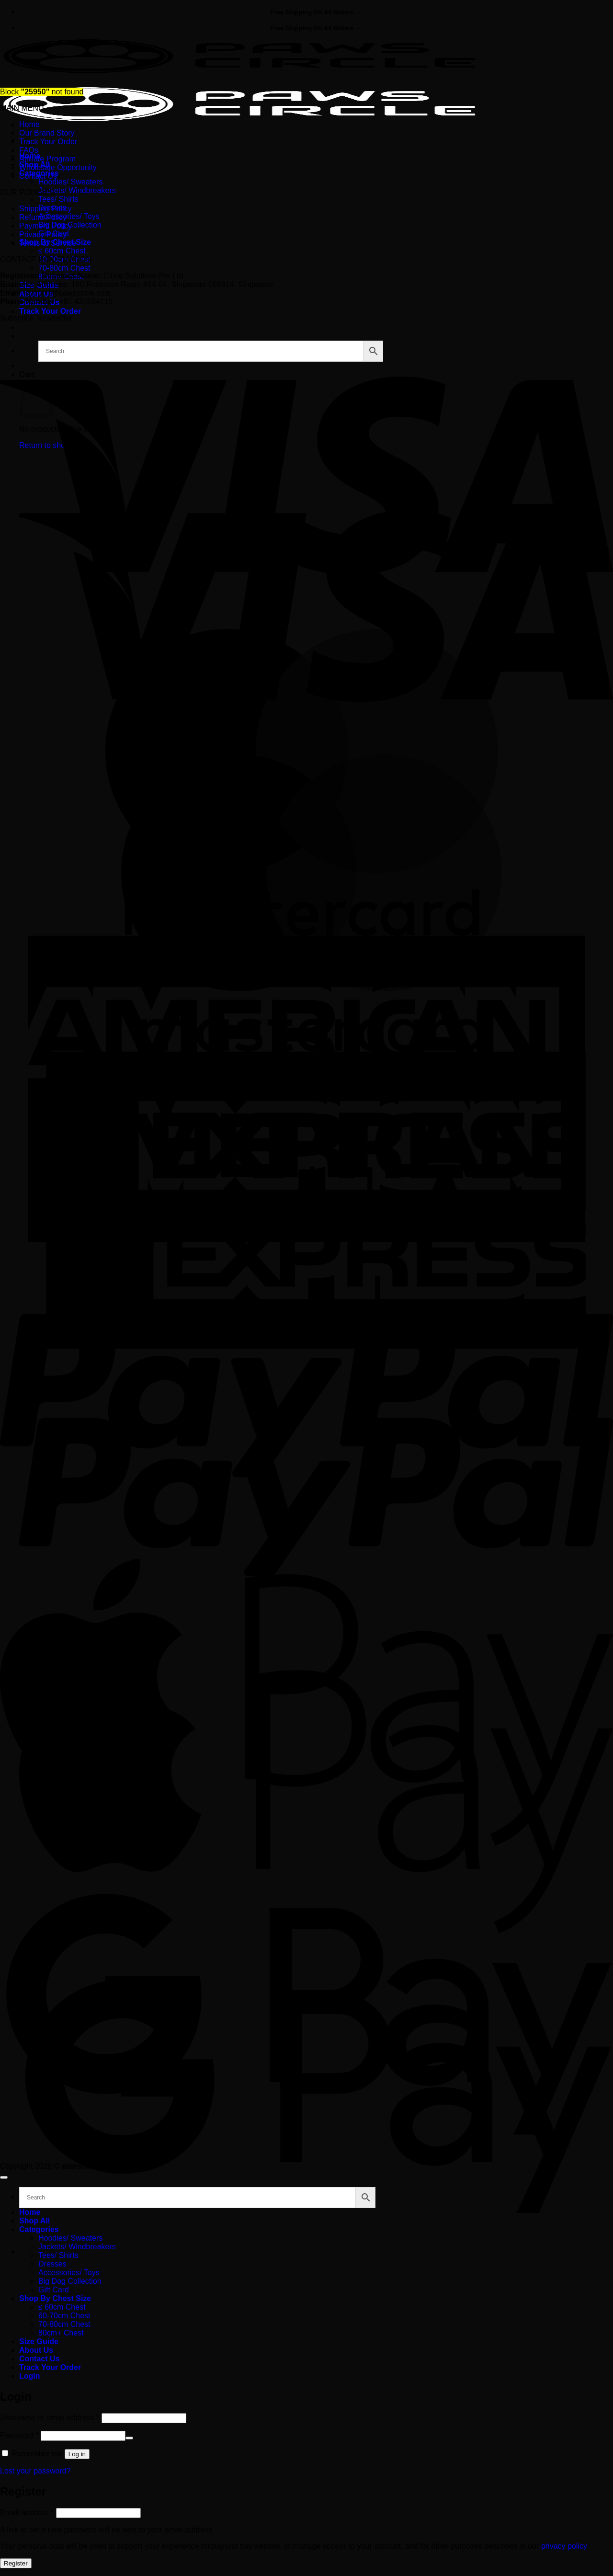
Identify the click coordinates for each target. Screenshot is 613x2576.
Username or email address (49, 2418)
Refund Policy (43, 217)
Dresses (52, 2264)
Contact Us (38, 176)
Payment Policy (45, 226)
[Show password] (129, 2438)
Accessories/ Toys (69, 216)
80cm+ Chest (61, 2333)
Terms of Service (47, 243)
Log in (77, 2454)
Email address (27, 2512)
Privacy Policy (43, 234)
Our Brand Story (47, 133)
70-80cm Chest (64, 268)
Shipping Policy (45, 209)
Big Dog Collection (70, 2281)
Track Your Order (50, 311)
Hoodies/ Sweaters (70, 182)
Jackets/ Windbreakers (77, 190)
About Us (36, 2350)
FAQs (28, 150)
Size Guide (38, 2341)
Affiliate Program (47, 159)
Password (19, 2435)
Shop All (34, 2221)
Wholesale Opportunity (58, 167)
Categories (39, 2229)
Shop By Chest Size (55, 2298)
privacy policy (564, 2546)
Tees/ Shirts (58, 199)
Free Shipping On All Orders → (316, 12)
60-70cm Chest (64, 2316)
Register (16, 2563)
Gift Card (53, 2290)
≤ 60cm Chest (62, 251)
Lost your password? (35, 2471)
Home (29, 124)
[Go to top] (4, 2177)
